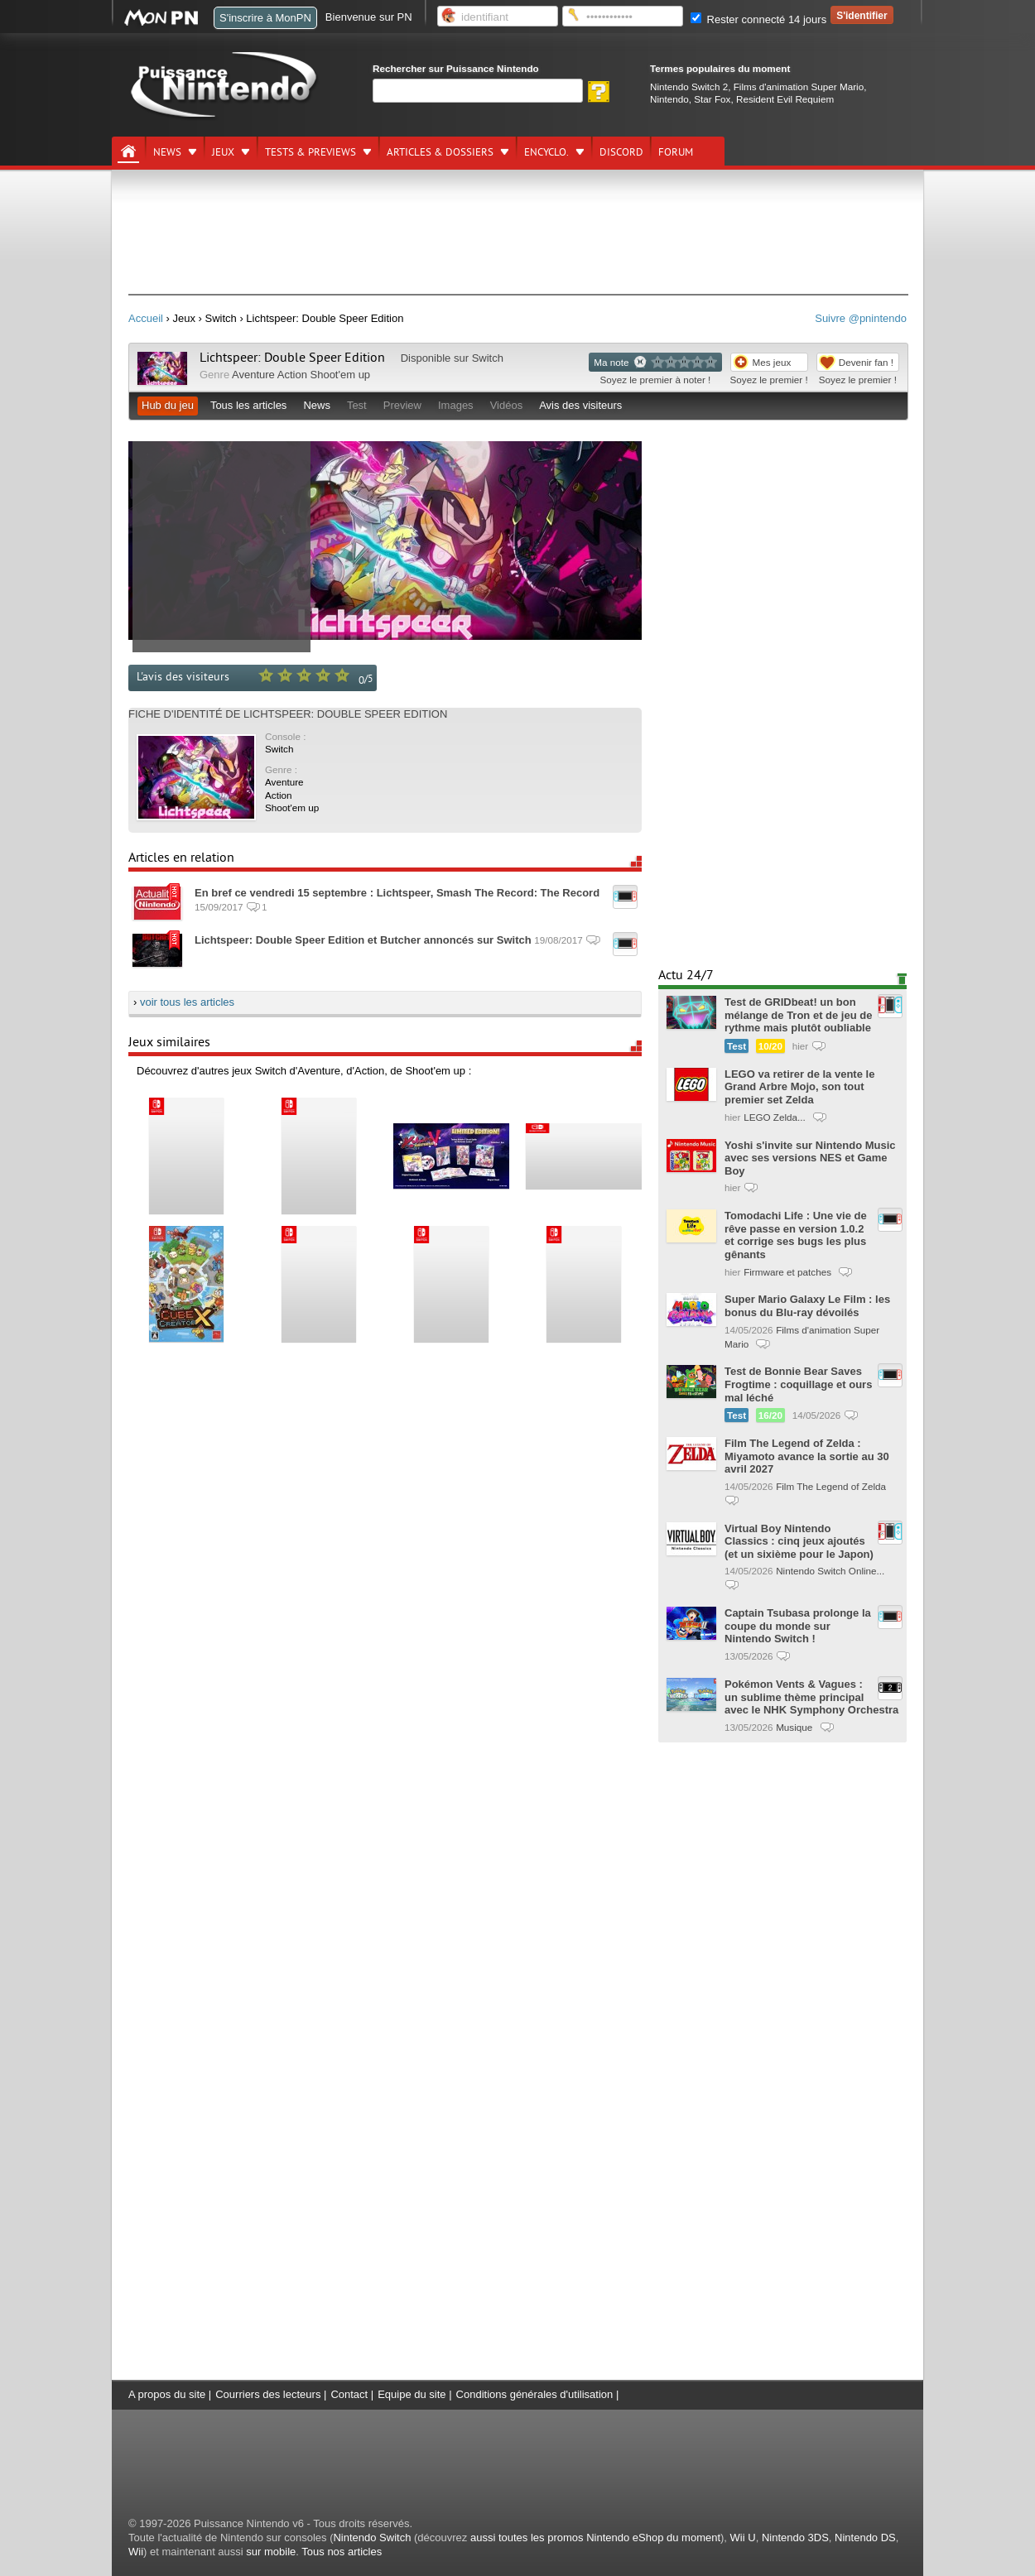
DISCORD (621, 152)
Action (292, 374)
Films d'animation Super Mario (799, 86)
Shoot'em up (340, 374)
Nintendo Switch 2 (689, 86)
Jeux (223, 152)
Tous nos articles (341, 2551)
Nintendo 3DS (795, 2537)
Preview (402, 405)
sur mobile (271, 2551)
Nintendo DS (865, 2537)
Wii (135, 2551)
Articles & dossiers (440, 152)
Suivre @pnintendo (861, 318)
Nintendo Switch (372, 2537)
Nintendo (669, 99)
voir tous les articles (187, 1002)
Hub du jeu (168, 405)
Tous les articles (248, 405)
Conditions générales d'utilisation (535, 2394)
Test (357, 405)
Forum (675, 152)
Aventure (253, 374)
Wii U (743, 2537)
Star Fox (712, 99)
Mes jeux (772, 362)
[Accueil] (128, 151)
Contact (349, 2394)
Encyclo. (546, 152)
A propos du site (166, 2394)
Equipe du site (411, 2394)
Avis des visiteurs (580, 405)
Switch (487, 358)
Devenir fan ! (866, 362)
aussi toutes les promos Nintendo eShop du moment (595, 2537)
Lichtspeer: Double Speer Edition (292, 357)
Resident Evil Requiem (785, 99)
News (167, 152)
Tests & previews (310, 152)
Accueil (145, 318)
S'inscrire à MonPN (265, 18)
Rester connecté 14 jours (758, 19)
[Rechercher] (478, 91)
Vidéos (506, 405)
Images (456, 405)
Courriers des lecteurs (267, 2394)
